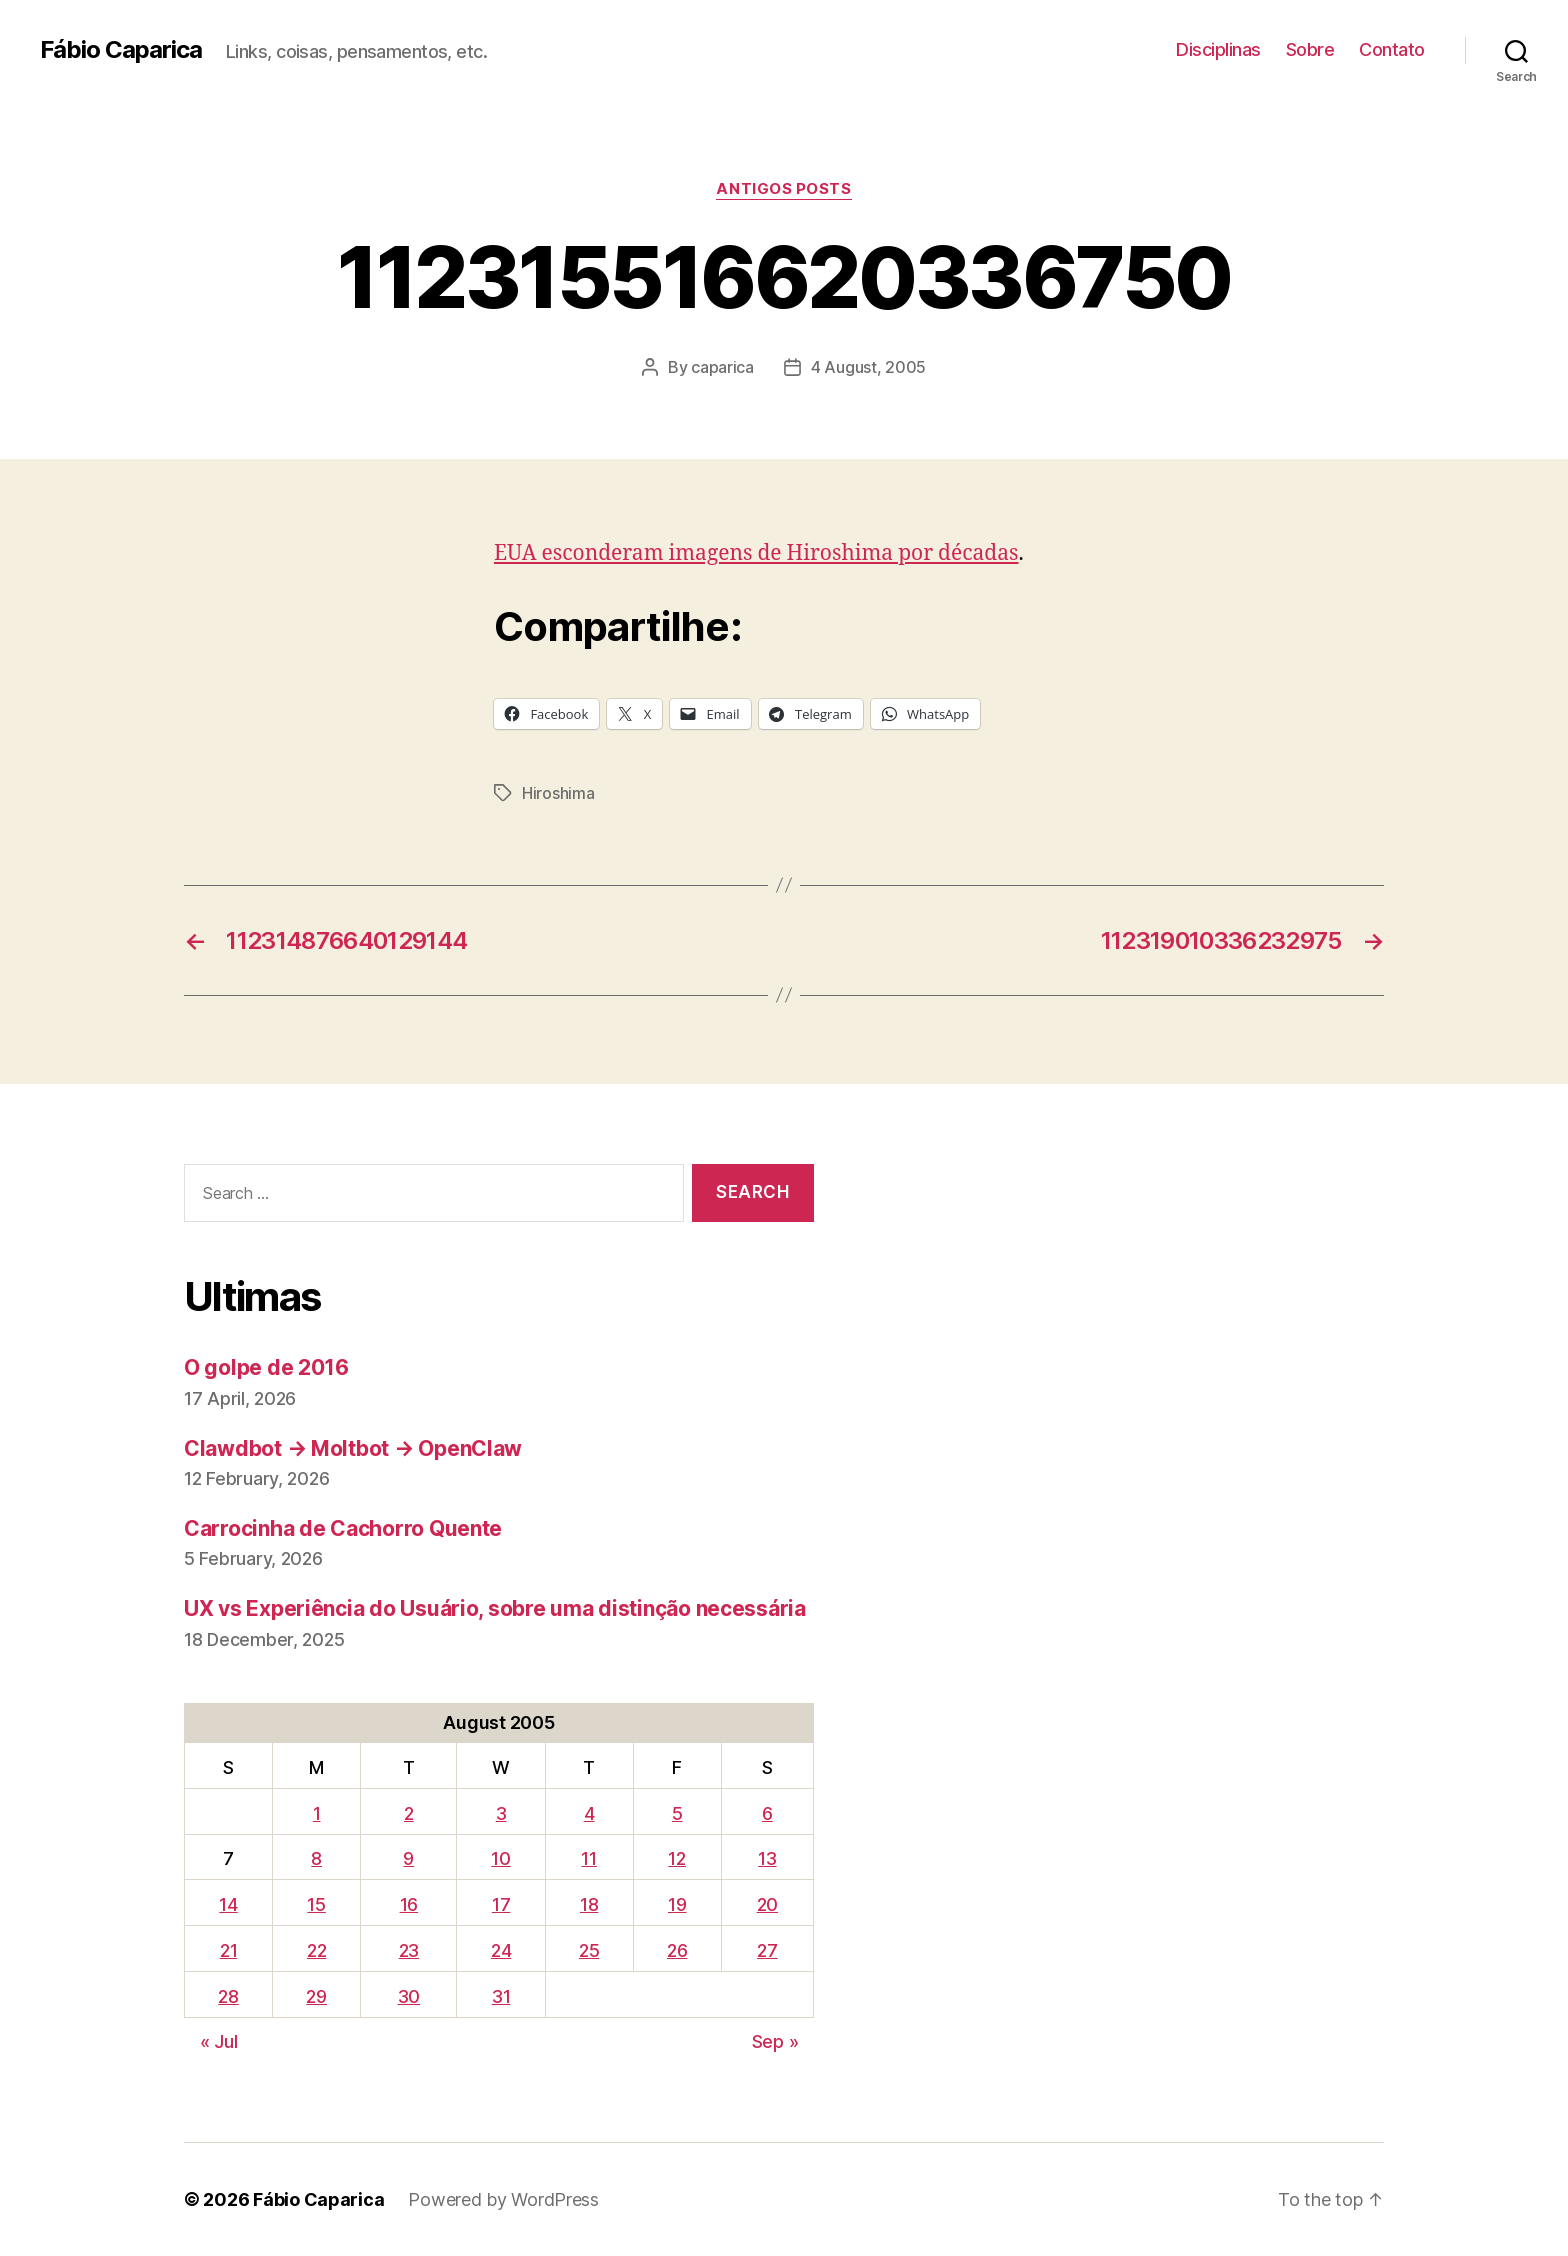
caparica (722, 367)
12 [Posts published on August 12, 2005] (676, 1858)
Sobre (1310, 49)
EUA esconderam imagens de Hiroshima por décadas (756, 553)
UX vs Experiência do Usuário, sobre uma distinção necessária (495, 1608)
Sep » (775, 2041)
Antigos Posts (783, 189)
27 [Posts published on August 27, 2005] (767, 1950)
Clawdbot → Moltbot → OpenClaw (353, 1448)
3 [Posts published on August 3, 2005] (501, 1813)
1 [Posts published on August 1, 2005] (317, 1813)
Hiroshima (558, 793)
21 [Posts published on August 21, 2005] (228, 1950)
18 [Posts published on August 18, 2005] (589, 1904)
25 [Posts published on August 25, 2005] (589, 1950)
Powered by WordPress (503, 2199)
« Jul (219, 2041)
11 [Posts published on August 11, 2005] (588, 1858)
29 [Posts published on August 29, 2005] (316, 1996)
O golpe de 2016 (266, 1367)
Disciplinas (1218, 49)
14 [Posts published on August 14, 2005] (228, 1904)
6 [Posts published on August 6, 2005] (767, 1813)
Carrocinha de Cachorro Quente (343, 1528)
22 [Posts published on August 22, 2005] (316, 1950)
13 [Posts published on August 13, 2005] (767, 1858)
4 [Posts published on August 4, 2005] (589, 1813)
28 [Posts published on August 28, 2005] (228, 1996)
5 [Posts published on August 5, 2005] (677, 1813)
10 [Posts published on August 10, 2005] (500, 1858)
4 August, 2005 (868, 367)
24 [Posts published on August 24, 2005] (501, 1950)
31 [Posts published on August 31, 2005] (501, 1996)
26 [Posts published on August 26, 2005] (677, 1950)
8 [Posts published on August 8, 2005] (316, 1858)
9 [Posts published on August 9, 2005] (408, 1858)
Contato (1392, 49)
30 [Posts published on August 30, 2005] (409, 1996)
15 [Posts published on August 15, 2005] (316, 1904)
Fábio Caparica (121, 50)
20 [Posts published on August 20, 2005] (767, 1904)
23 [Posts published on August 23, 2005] (409, 1950)
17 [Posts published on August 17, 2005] (501, 1904)
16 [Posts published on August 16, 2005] (409, 1904)
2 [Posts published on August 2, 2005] (409, 1813)
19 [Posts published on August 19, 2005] (677, 1904)
